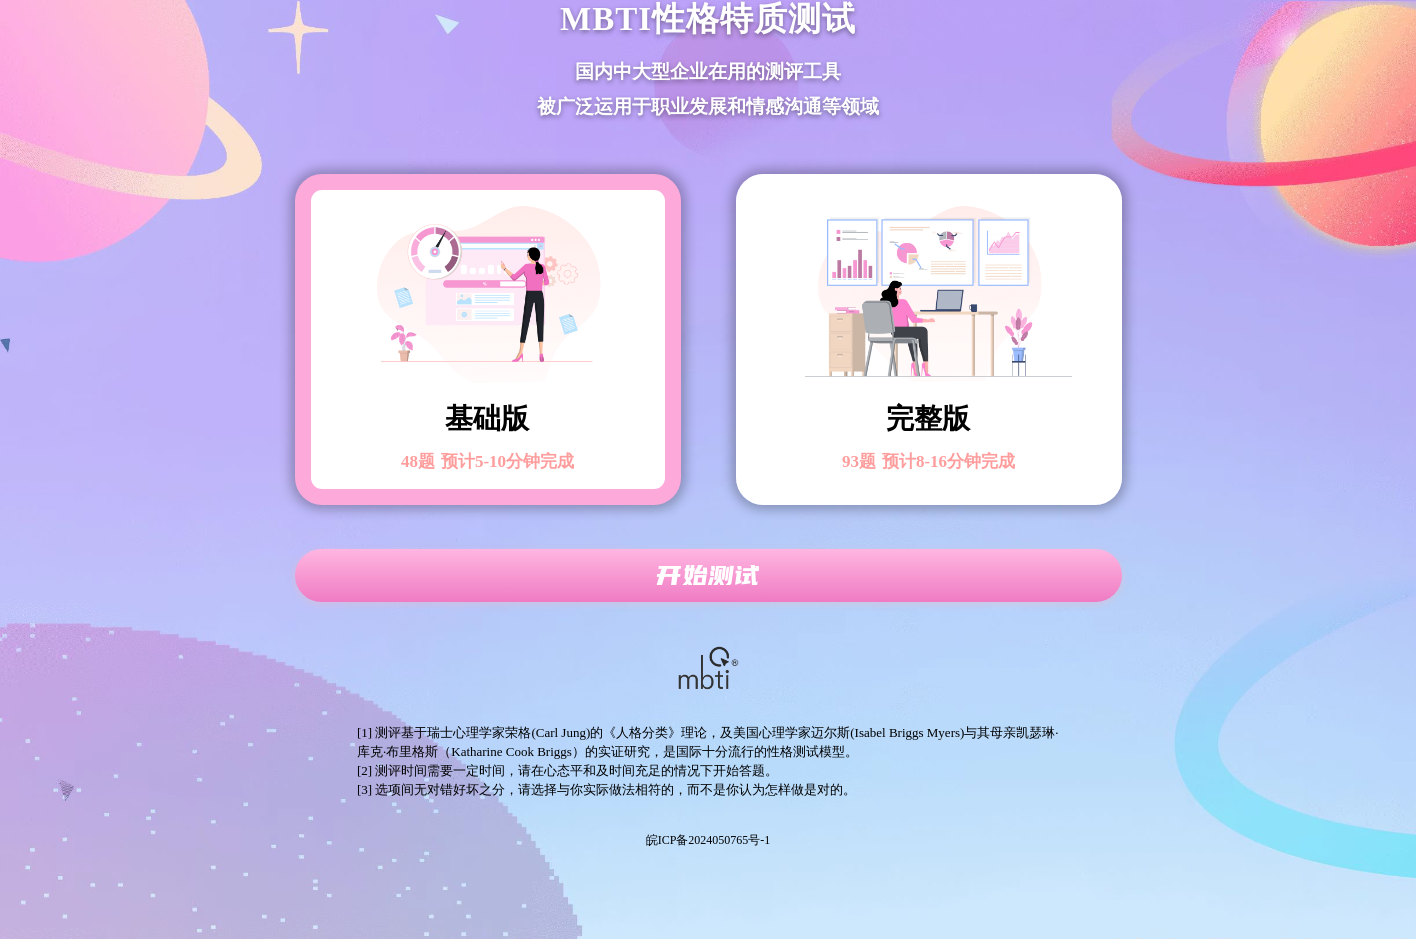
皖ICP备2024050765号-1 (708, 840)
